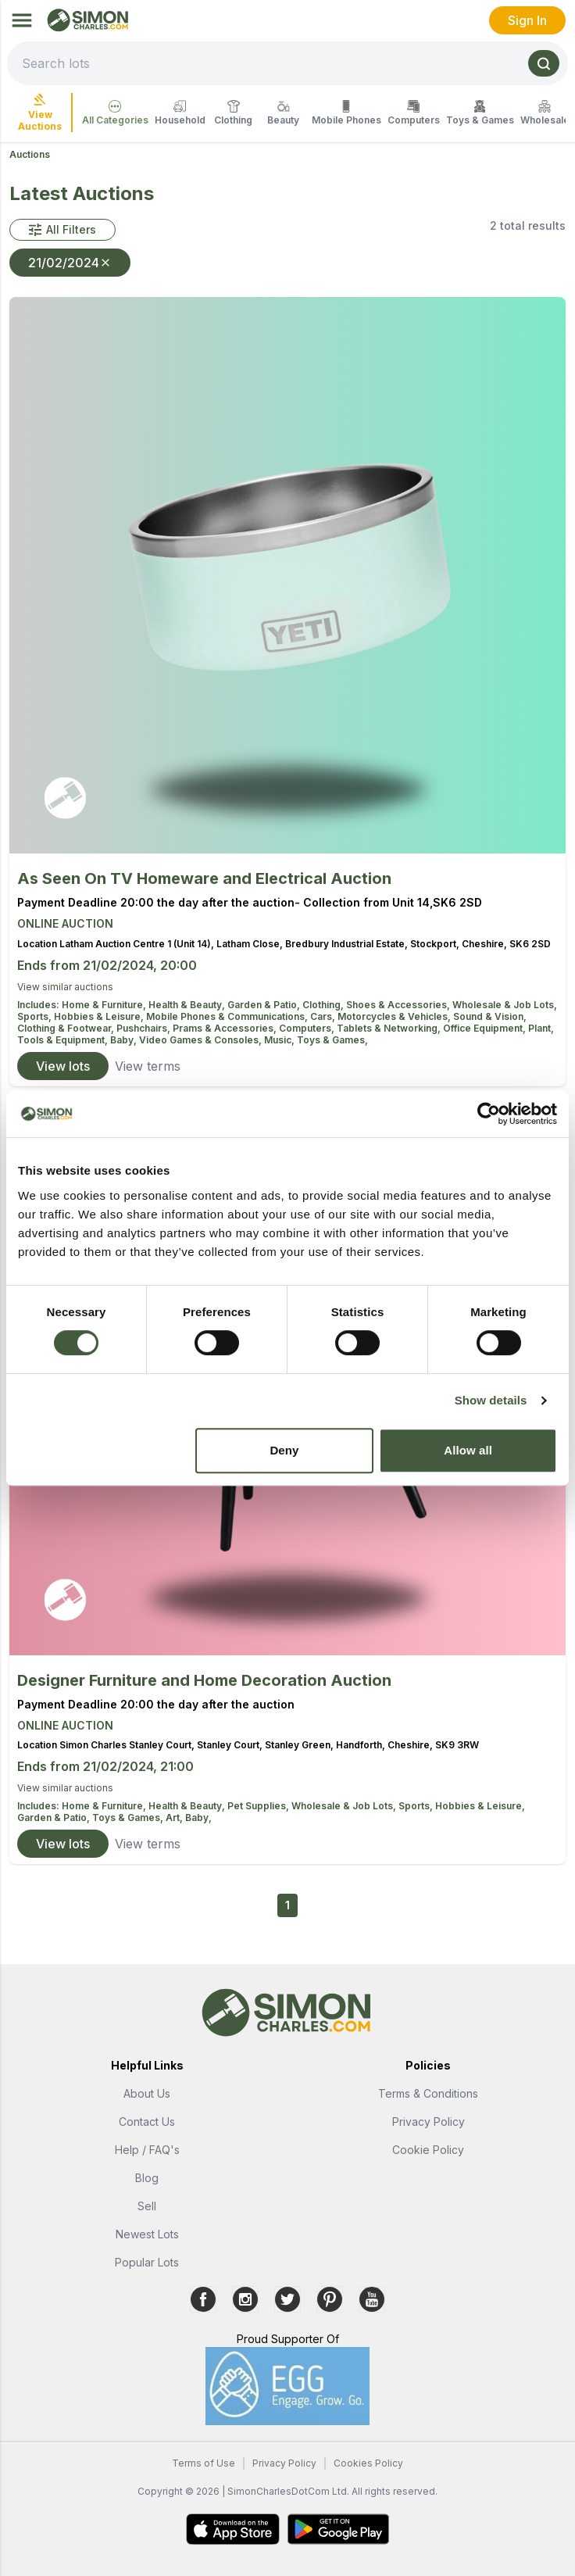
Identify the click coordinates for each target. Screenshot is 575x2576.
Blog (147, 2177)
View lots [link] (63, 1066)
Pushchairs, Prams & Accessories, (197, 1028)
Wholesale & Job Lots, (504, 1005)
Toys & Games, (332, 1040)
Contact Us (147, 2121)
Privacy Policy (428, 2121)
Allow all (468, 1450)
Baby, (124, 1040)
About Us (146, 2093)
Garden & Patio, (264, 1005)
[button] (62, 230)
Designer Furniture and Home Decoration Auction (204, 1680)
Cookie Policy (428, 2149)
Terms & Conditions (428, 2093)
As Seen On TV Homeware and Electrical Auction (204, 878)
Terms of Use (203, 2463)
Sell (147, 2206)
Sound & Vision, (490, 1016)
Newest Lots (147, 2234)
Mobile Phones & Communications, (228, 1016)
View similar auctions (65, 987)
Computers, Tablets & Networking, (361, 1028)
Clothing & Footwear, (66, 1028)
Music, (280, 1040)
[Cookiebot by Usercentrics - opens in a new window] (488, 1113)
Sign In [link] (527, 20)
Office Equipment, (485, 1028)
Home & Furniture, (105, 1005)
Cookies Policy (368, 2463)
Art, (175, 1817)
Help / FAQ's (147, 2149)
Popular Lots (147, 2262)
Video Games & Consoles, (201, 1040)
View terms (147, 1066)
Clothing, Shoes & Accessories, (377, 1005)
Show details (491, 1400)
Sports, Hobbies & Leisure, (81, 1016)
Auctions (29, 154)
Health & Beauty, (187, 1005)
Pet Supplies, (259, 1806)
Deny (284, 1450)
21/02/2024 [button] (70, 262)
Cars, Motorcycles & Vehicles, (381, 1016)
